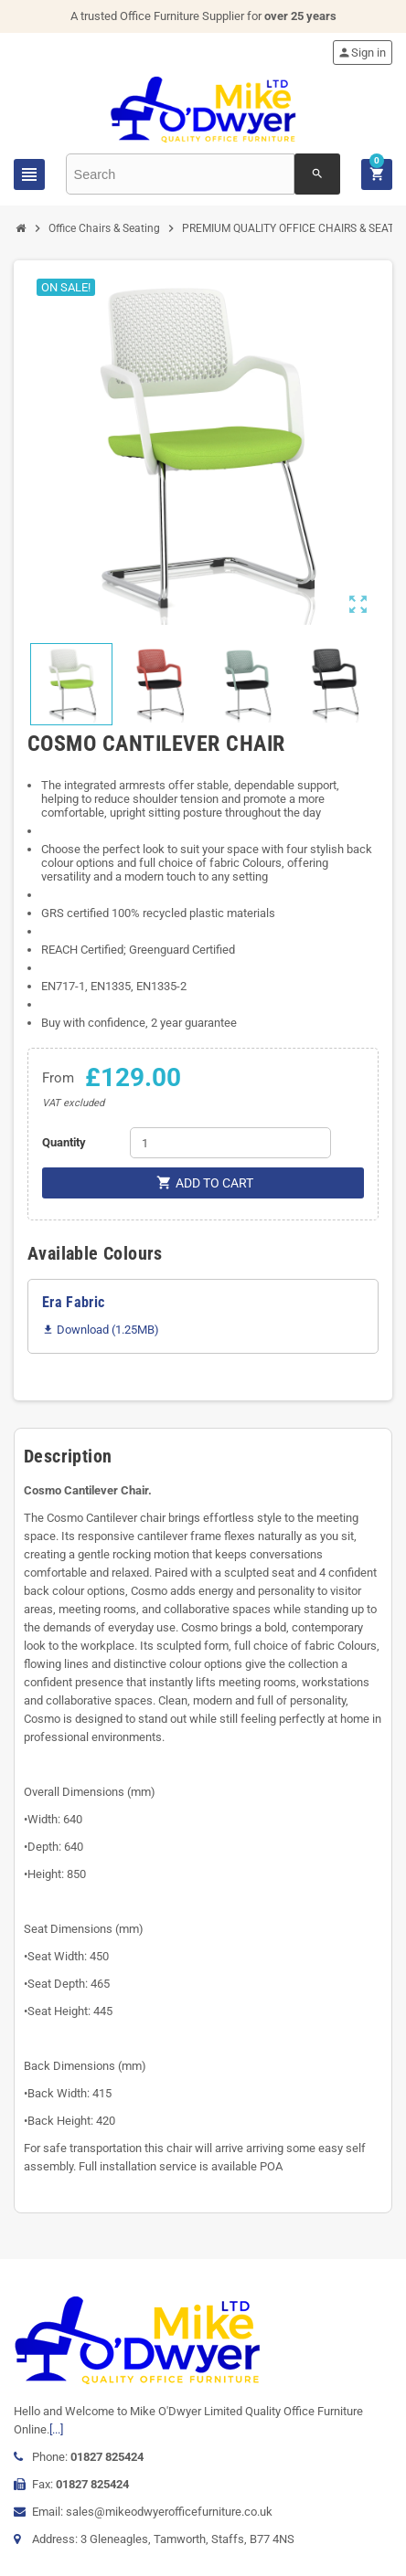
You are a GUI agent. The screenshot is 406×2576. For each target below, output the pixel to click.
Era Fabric (73, 1302)
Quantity (64, 1142)
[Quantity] (230, 1142)
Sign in (361, 52)
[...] (56, 2429)
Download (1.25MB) (100, 1329)
